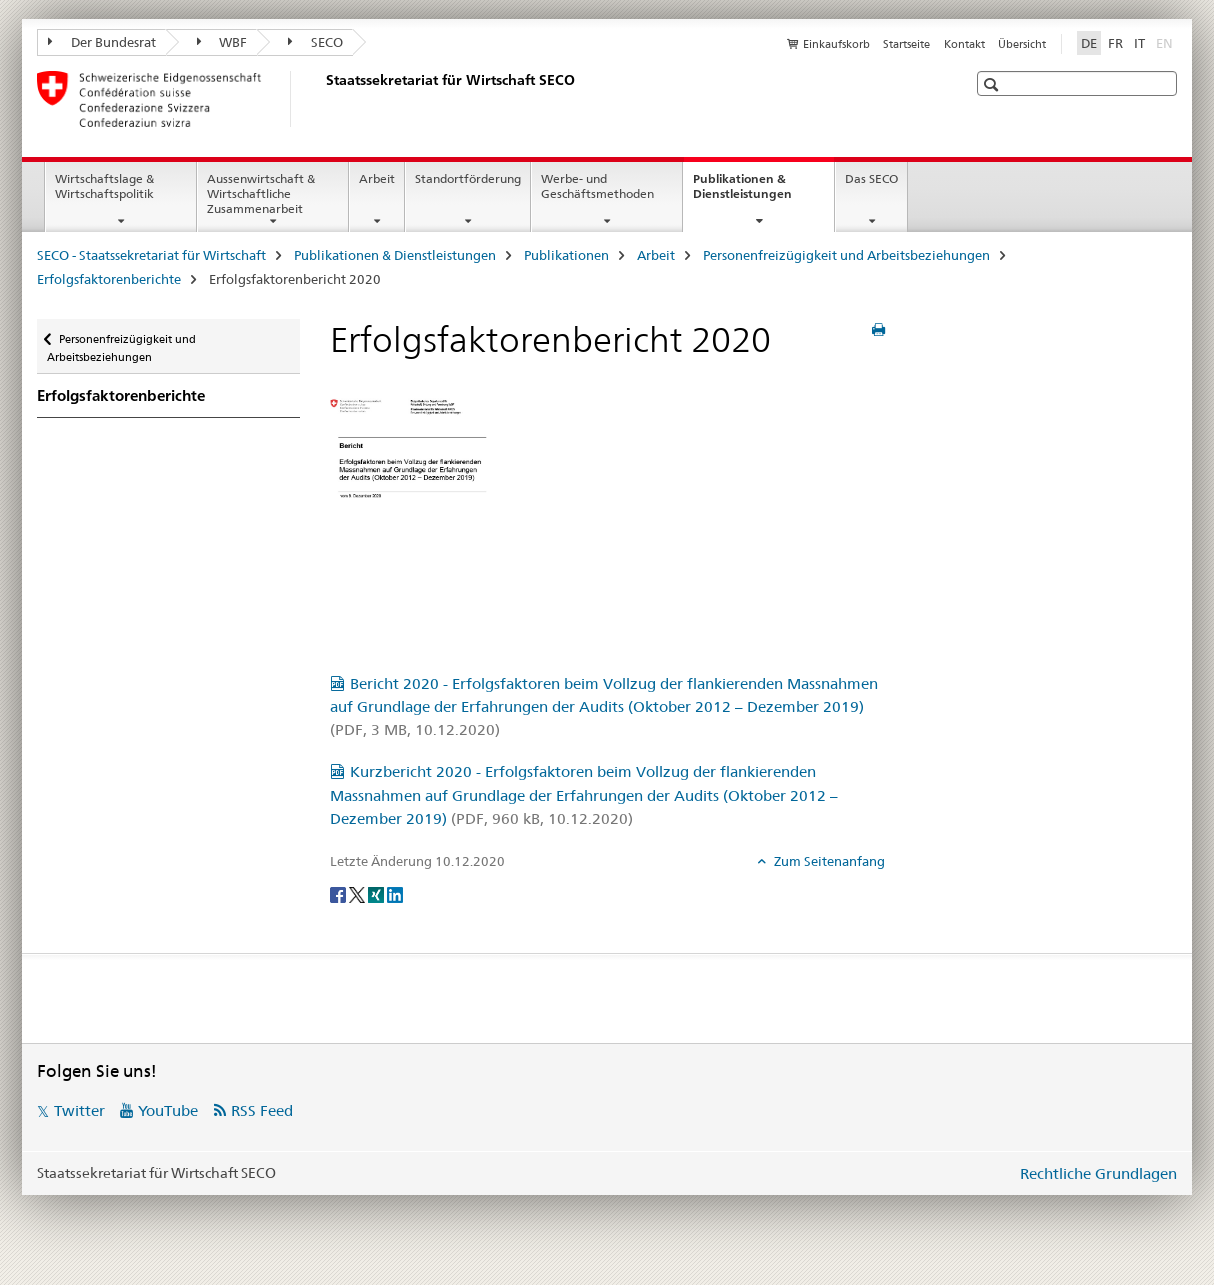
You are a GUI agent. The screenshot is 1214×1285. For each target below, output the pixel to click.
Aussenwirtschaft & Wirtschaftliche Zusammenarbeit (261, 193)
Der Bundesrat (102, 42)
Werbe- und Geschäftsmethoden (597, 186)
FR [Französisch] (1115, 43)
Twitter (79, 1110)
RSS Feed (262, 1110)
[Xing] (377, 894)
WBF (222, 42)
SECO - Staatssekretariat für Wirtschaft (151, 255)
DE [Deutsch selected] (1089, 43)
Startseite (906, 44)
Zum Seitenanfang (828, 861)
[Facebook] (339, 894)
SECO (315, 42)
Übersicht (1022, 44)
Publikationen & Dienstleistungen (763, 193)
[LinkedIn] (395, 894)
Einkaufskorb (836, 44)
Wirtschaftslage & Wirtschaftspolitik (104, 186)
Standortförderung (468, 178)
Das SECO (871, 178)
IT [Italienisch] (1139, 43)
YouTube (168, 1110)
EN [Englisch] (1166, 42)
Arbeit (377, 178)
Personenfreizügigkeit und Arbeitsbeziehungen (846, 255)
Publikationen (566, 255)
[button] (993, 84)
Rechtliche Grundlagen (1098, 1173)
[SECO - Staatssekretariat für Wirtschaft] (322, 99)
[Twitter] (358, 894)
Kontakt (964, 44)
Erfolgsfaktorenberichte (109, 279)
